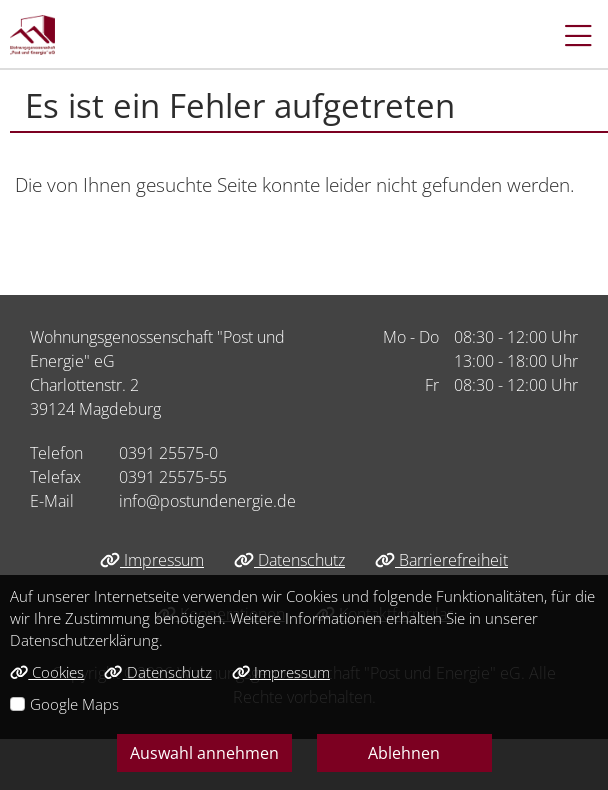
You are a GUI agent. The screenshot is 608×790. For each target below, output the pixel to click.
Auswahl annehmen (204, 753)
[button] (568, 35)
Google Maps (74, 704)
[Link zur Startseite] (32, 35)
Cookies (47, 672)
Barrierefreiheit (441, 560)
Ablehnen (404, 753)
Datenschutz (289, 560)
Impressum (152, 560)
